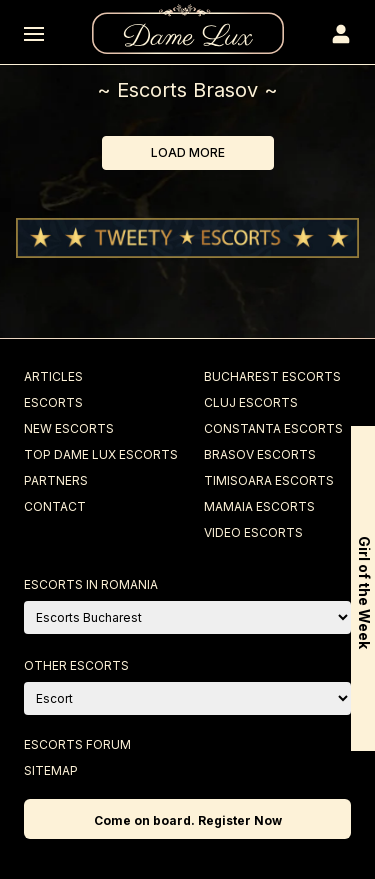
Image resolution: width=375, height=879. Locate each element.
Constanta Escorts (273, 428)
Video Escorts (253, 532)
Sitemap (51, 770)
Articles (53, 376)
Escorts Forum (77, 744)
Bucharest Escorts (272, 376)
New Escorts (69, 428)
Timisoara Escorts (269, 480)
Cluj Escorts (251, 402)
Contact (55, 506)
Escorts (53, 402)
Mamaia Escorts (259, 506)
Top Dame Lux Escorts (101, 454)
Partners (56, 480)
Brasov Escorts (260, 454)
